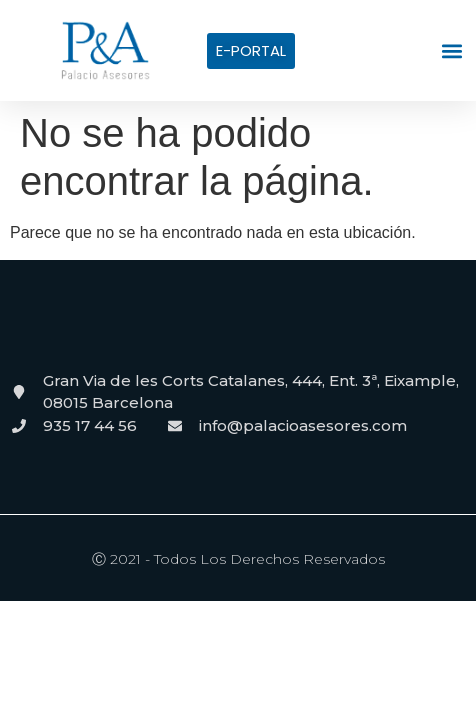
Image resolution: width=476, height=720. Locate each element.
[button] (452, 50)
